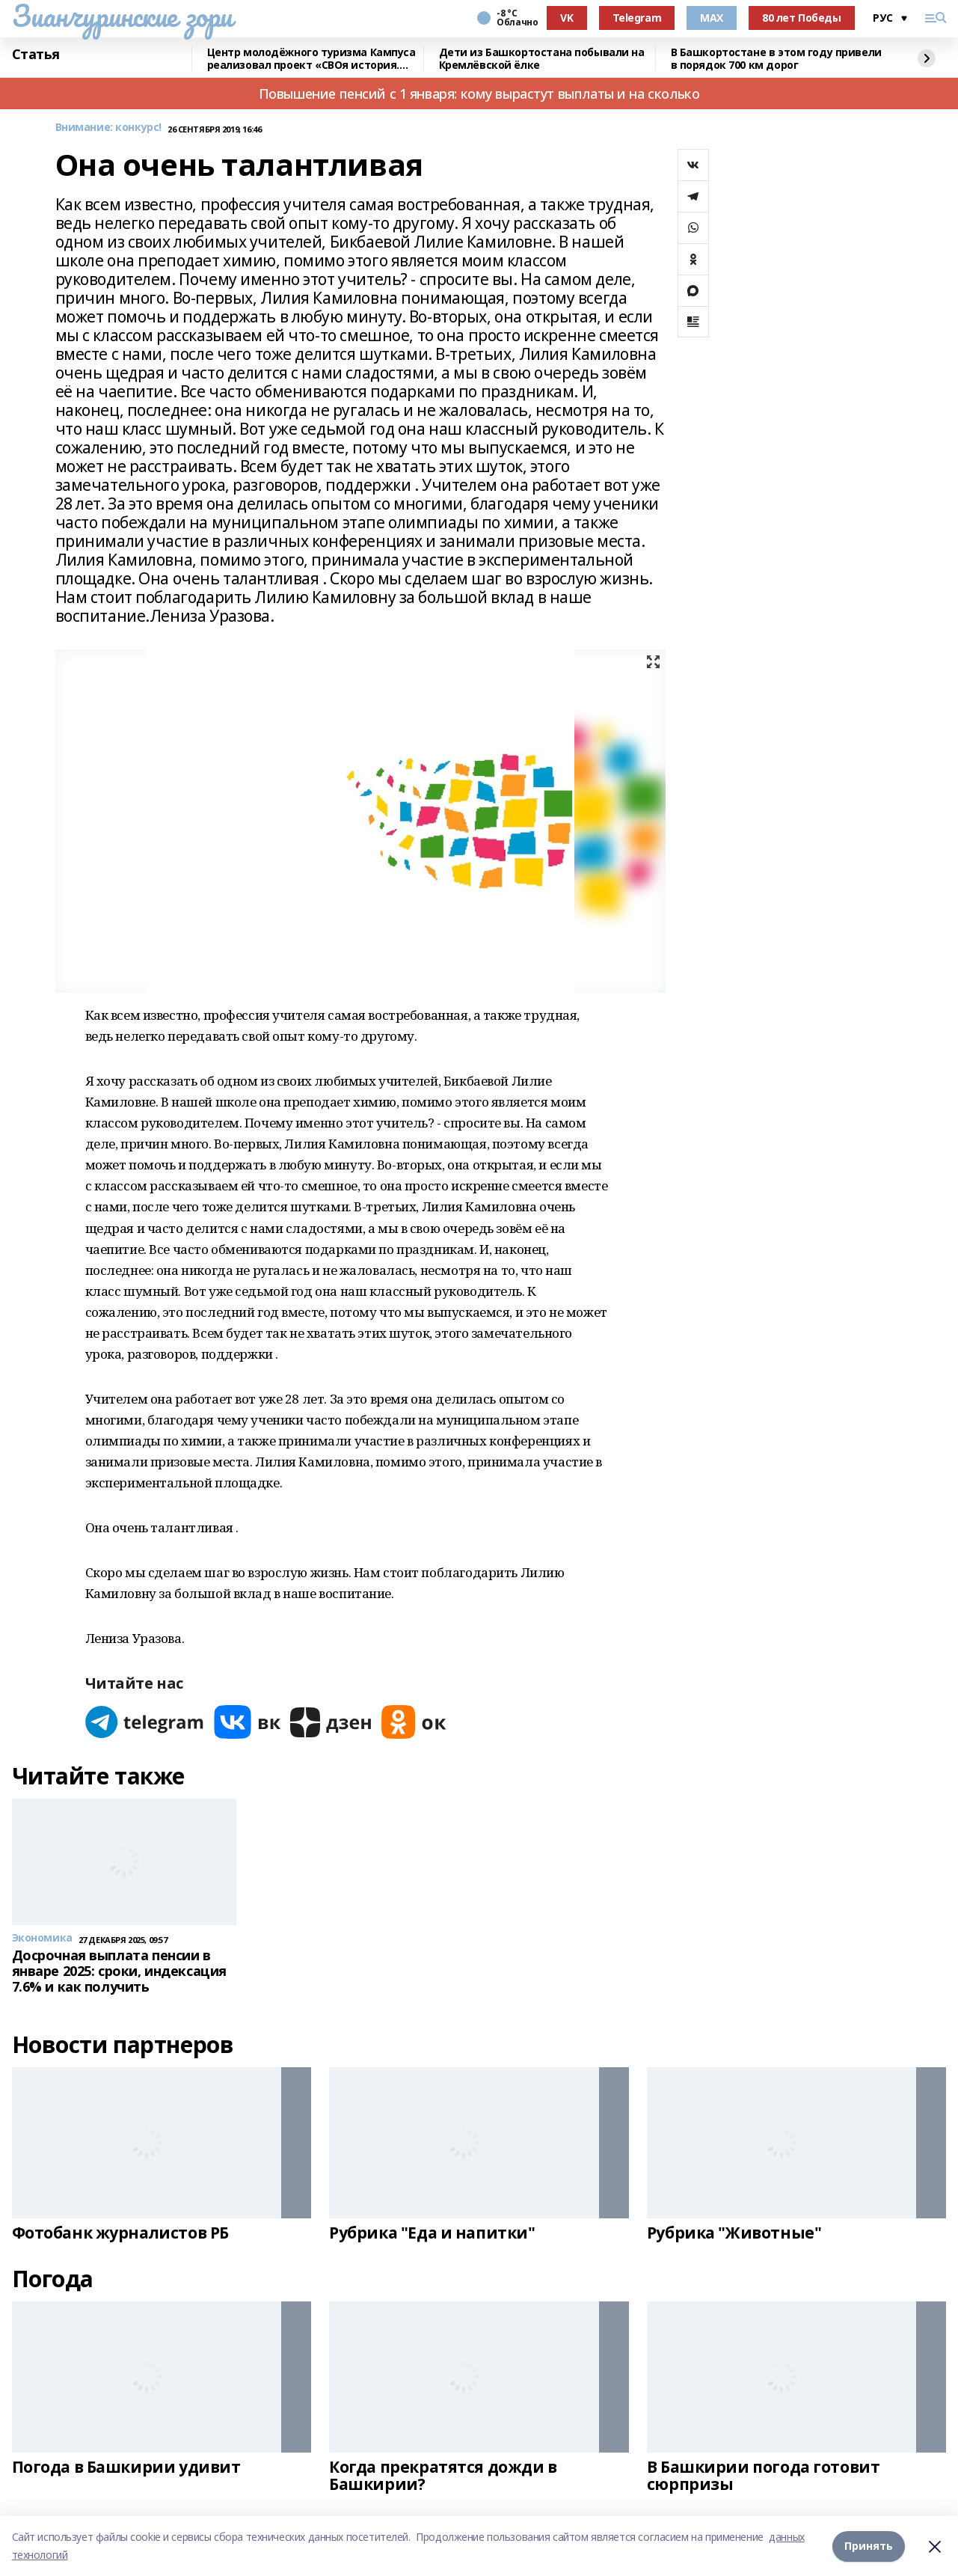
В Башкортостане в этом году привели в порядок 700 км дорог (776, 58)
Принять (868, 2546)
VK (566, 17)
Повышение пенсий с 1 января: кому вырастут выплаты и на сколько (479, 94)
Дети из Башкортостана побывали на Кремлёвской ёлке (542, 58)
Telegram (637, 17)
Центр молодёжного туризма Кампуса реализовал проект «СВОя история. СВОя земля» (311, 58)
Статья (36, 54)
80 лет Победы (801, 17)
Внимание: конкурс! (108, 127)
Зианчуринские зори (122, 16)
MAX (711, 17)
